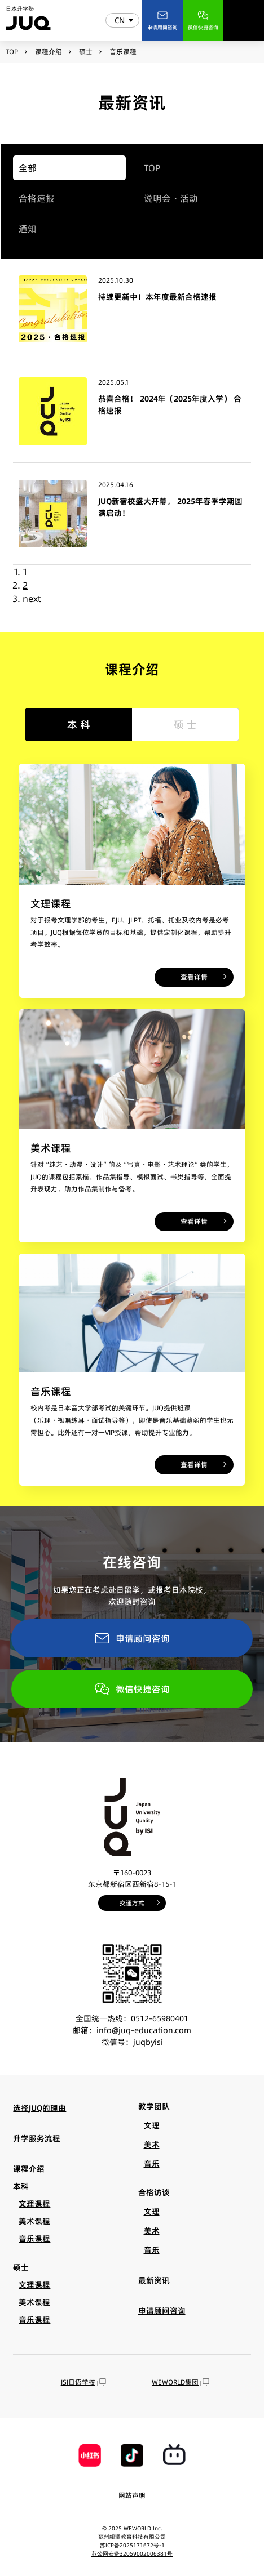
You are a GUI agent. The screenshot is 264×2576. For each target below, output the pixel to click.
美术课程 (34, 2221)
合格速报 (37, 198)
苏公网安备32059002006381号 (132, 2553)
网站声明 (132, 2495)
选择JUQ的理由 (39, 2108)
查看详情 (194, 977)
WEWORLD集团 (180, 2382)
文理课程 (34, 2203)
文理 (152, 2125)
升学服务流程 (36, 2138)
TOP (152, 168)
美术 (152, 2144)
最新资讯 (154, 2280)
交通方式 (132, 1903)
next (32, 598)
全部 (28, 168)
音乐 (152, 2163)
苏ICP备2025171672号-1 (132, 2545)
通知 (28, 228)
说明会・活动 (171, 198)
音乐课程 (34, 2238)
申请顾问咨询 (132, 1638)
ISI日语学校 (83, 2382)
